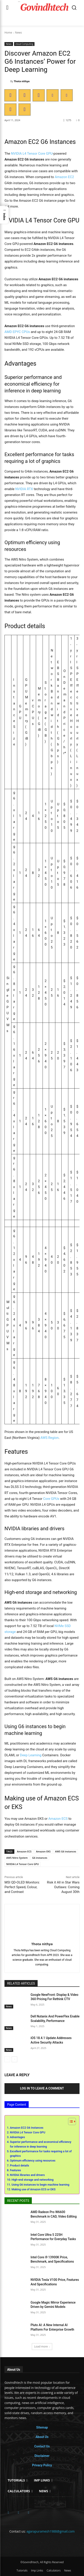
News (18, 32)
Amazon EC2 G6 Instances (26, 2127)
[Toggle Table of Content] (70, 2121)
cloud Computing (24, 44)
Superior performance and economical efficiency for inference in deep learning (40, 2144)
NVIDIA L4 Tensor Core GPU (32, 154)
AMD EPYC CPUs (17, 332)
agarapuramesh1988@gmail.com (50, 2531)
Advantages (17, 2137)
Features (15, 2170)
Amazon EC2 (64, 177)
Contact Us (42, 2446)
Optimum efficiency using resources (32, 2160)
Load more (42, 2346)
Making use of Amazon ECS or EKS (33, 2189)
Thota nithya (22, 81)
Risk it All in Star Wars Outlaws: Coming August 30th (63, 1887)
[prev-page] (7, 2059)
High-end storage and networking (32, 2179)
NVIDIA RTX (24, 489)
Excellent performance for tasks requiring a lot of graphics (41, 2153)
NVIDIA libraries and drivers (27, 2175)
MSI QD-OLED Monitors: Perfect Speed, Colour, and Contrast (22, 1887)
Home (8, 32)
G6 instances (39, 1857)
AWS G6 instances (65, 1851)
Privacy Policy (42, 2465)
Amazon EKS (43, 1851)
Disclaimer (42, 2456)
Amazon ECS (58, 1819)
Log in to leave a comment (42, 2088)
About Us (42, 2437)
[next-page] (14, 2059)
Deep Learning (31, 1755)
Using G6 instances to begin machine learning (40, 2184)
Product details (19, 2165)
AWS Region (49, 1438)
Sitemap (42, 2427)
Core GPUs (51, 1499)
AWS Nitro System (17, 1857)
